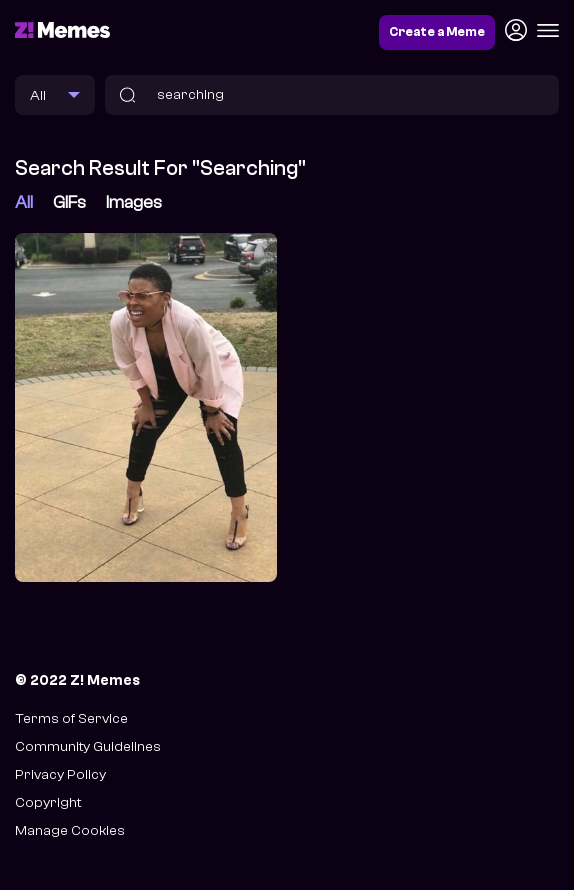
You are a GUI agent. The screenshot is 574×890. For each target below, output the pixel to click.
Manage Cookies (70, 830)
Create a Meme (437, 32)
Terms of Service (71, 718)
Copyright (48, 802)
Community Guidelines (88, 746)
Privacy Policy (60, 774)
